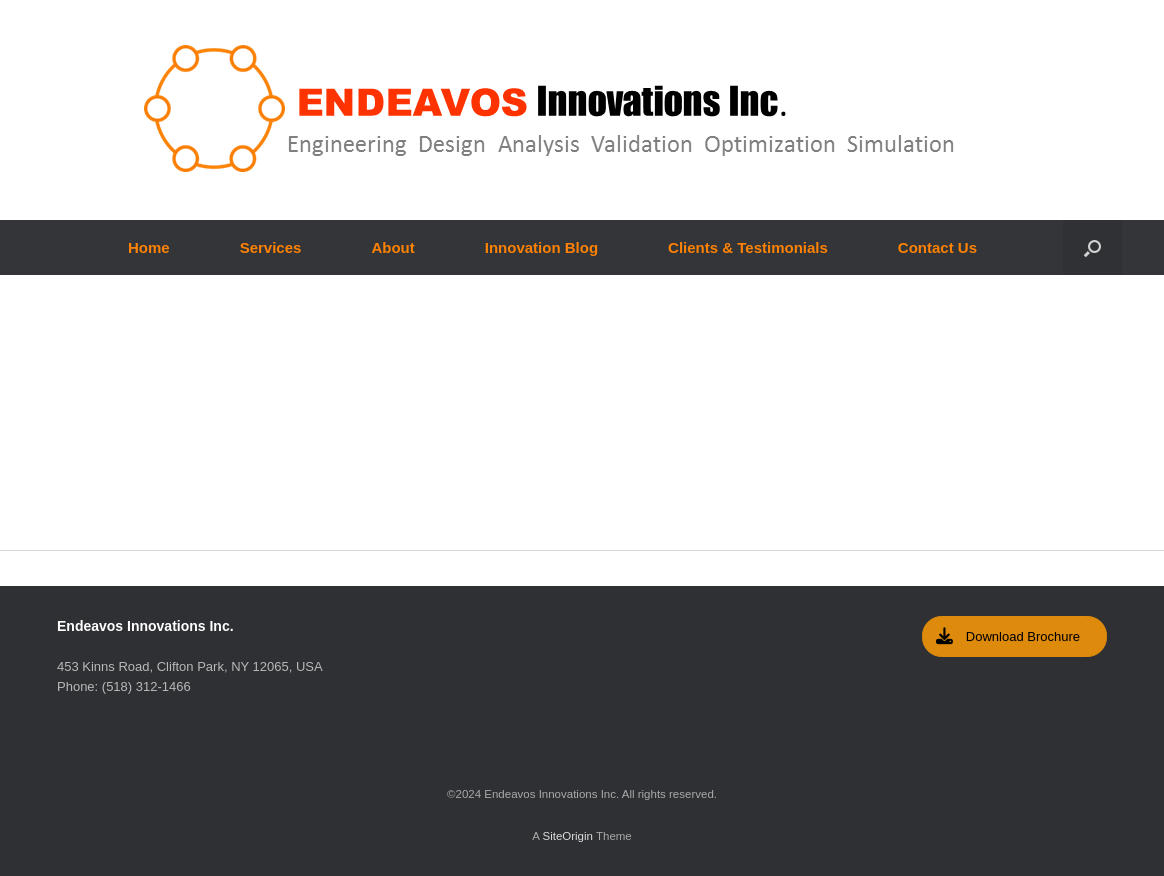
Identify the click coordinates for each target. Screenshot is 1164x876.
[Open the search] (1092, 247)
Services (271, 247)
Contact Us (937, 247)
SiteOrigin (567, 836)
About (392, 247)
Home (149, 247)
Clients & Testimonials (748, 247)
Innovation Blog (541, 247)
